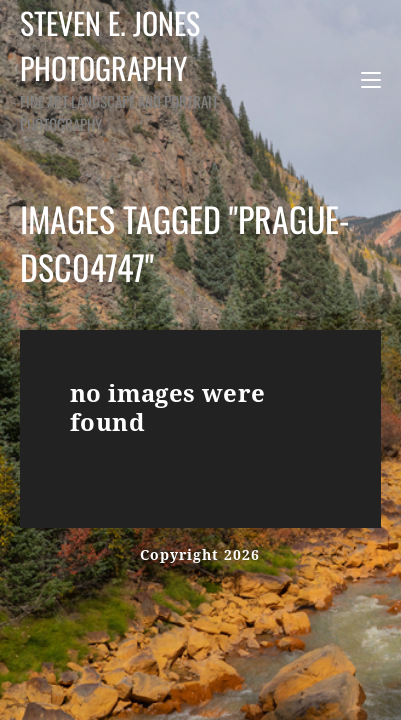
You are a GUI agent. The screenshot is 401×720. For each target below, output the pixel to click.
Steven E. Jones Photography (125, 67)
